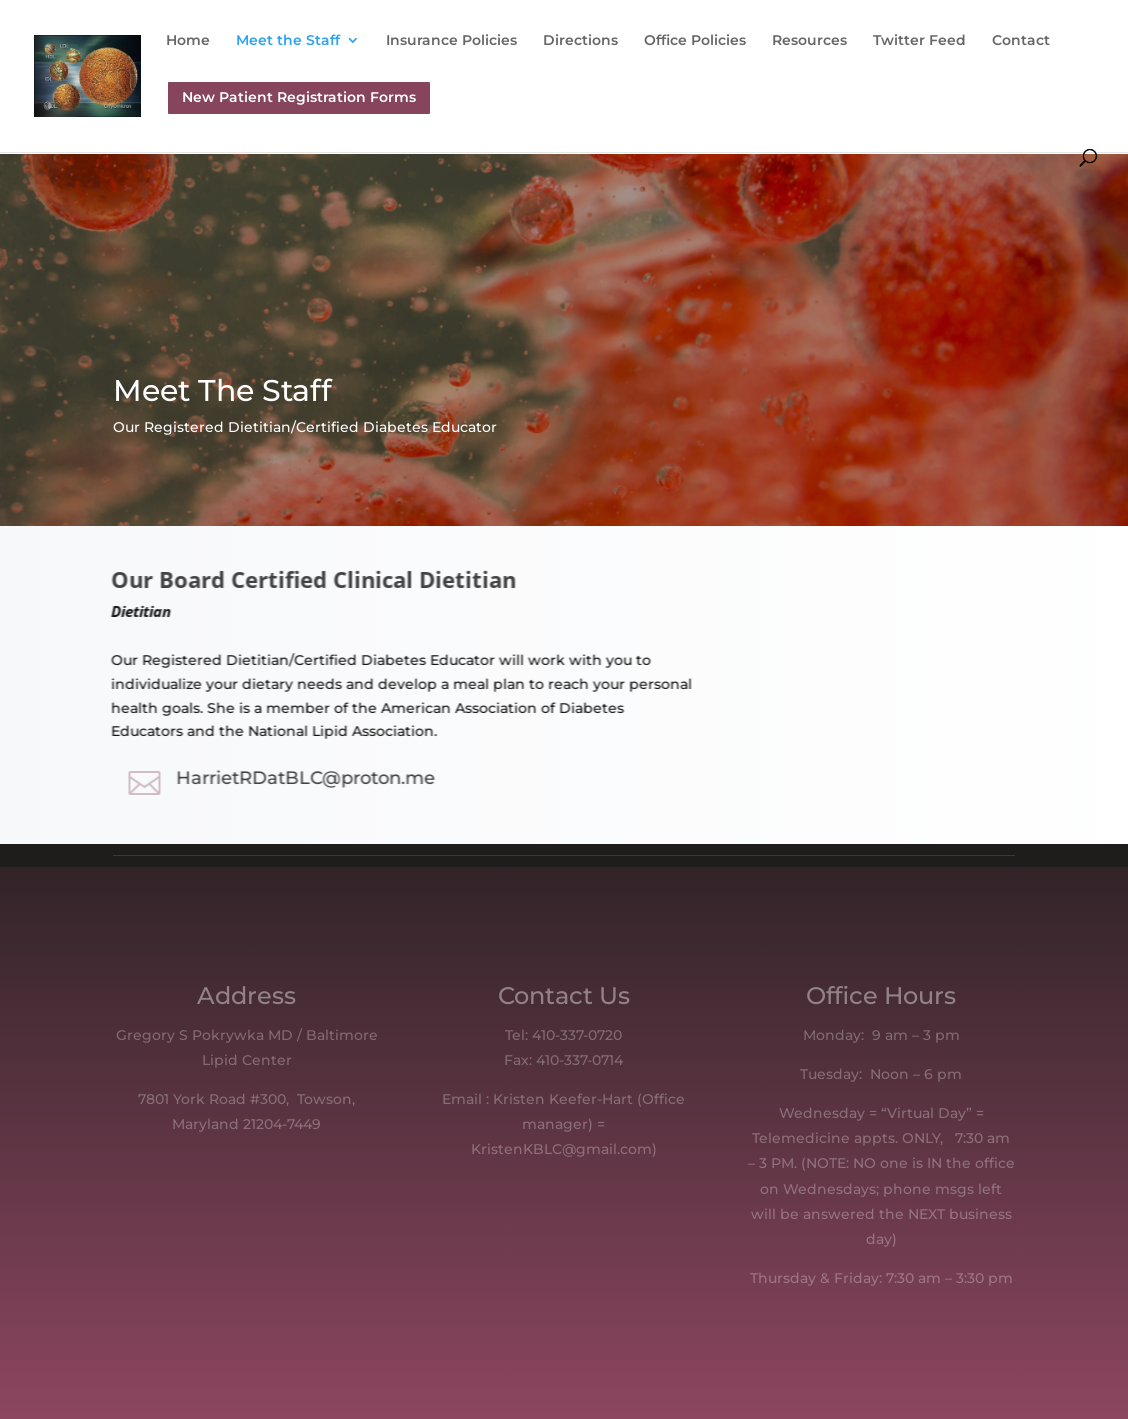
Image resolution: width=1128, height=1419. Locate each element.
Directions (580, 41)
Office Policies (695, 41)
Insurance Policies (451, 41)
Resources (809, 41)
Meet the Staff (288, 41)
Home (188, 41)
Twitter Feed (919, 41)
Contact (1021, 41)
